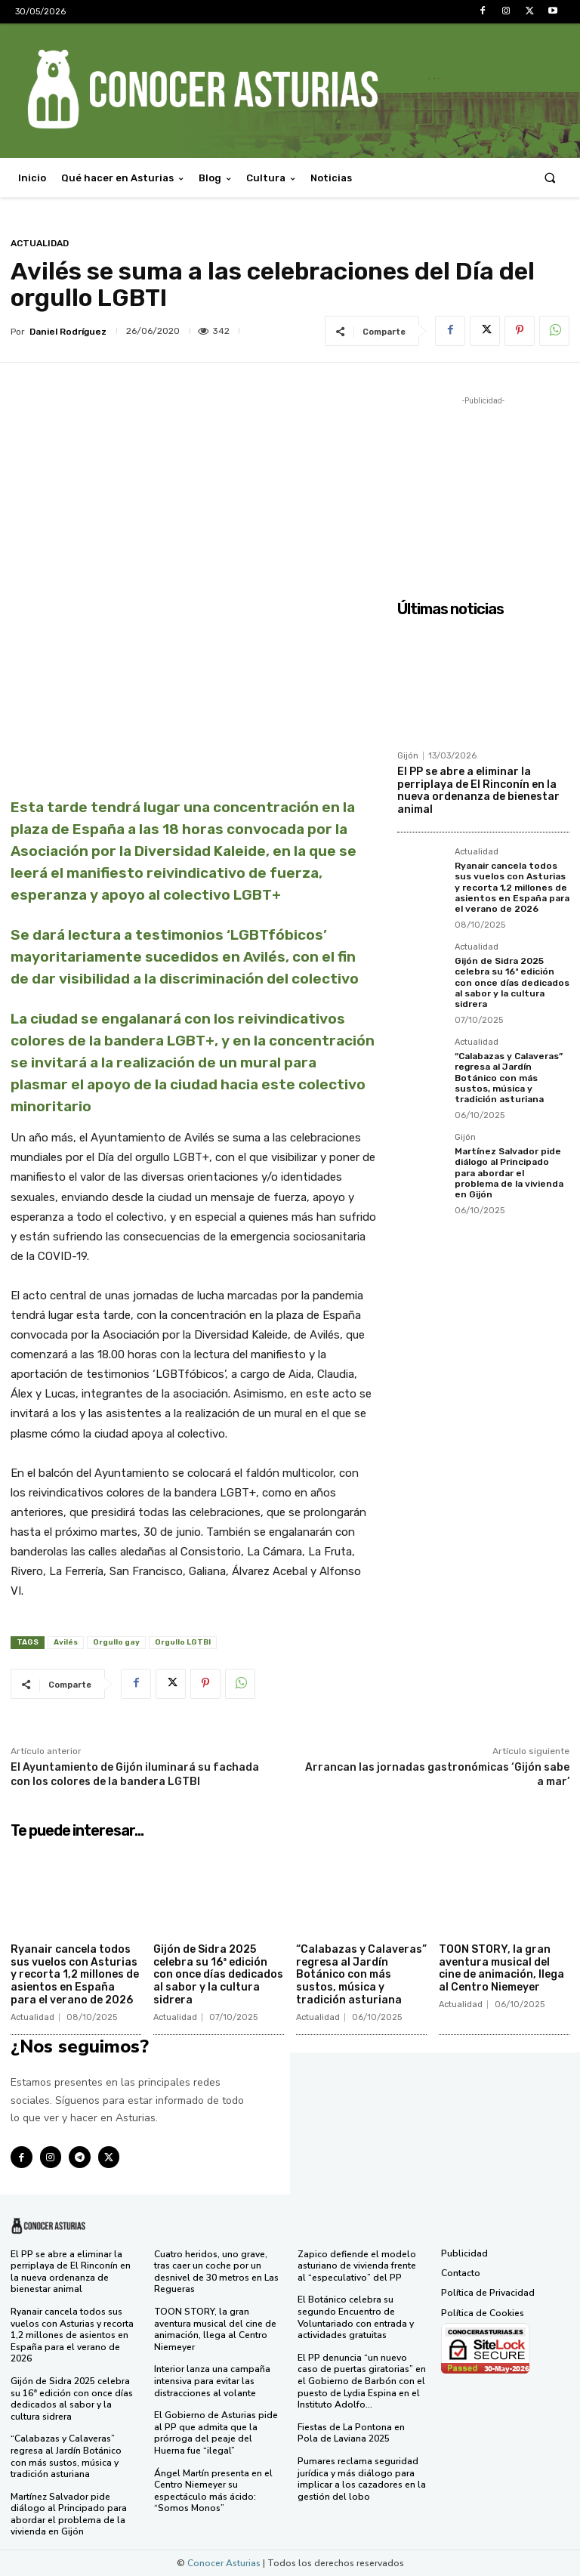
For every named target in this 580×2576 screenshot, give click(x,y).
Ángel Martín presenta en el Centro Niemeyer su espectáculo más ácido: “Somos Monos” (213, 2491)
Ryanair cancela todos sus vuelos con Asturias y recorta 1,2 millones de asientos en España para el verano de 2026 (512, 887)
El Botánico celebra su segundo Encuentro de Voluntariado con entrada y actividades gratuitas (356, 2317)
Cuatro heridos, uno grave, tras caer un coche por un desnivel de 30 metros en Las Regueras (216, 2272)
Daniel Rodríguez (67, 331)
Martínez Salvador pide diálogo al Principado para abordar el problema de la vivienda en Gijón (509, 1173)
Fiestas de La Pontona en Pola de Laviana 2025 (351, 2433)
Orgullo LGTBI (183, 1642)
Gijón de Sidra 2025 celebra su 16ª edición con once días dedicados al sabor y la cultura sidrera (512, 983)
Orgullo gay (116, 1642)
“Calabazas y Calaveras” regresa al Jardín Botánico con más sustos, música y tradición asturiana (509, 1078)
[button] (550, 178)
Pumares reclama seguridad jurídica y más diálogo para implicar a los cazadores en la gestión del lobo (362, 2479)
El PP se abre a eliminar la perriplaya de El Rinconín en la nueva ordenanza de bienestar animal (478, 790)
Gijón (407, 756)
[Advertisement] (483, 484)
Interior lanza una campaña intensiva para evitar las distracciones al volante (212, 2380)
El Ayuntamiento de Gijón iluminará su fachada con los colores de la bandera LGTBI (135, 1774)
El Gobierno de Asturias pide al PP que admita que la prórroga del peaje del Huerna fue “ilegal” (216, 2433)
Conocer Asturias (224, 2563)
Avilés (66, 1642)
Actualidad (40, 243)
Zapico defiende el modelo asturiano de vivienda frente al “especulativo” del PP (357, 2266)
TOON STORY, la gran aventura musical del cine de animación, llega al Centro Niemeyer (501, 1968)
